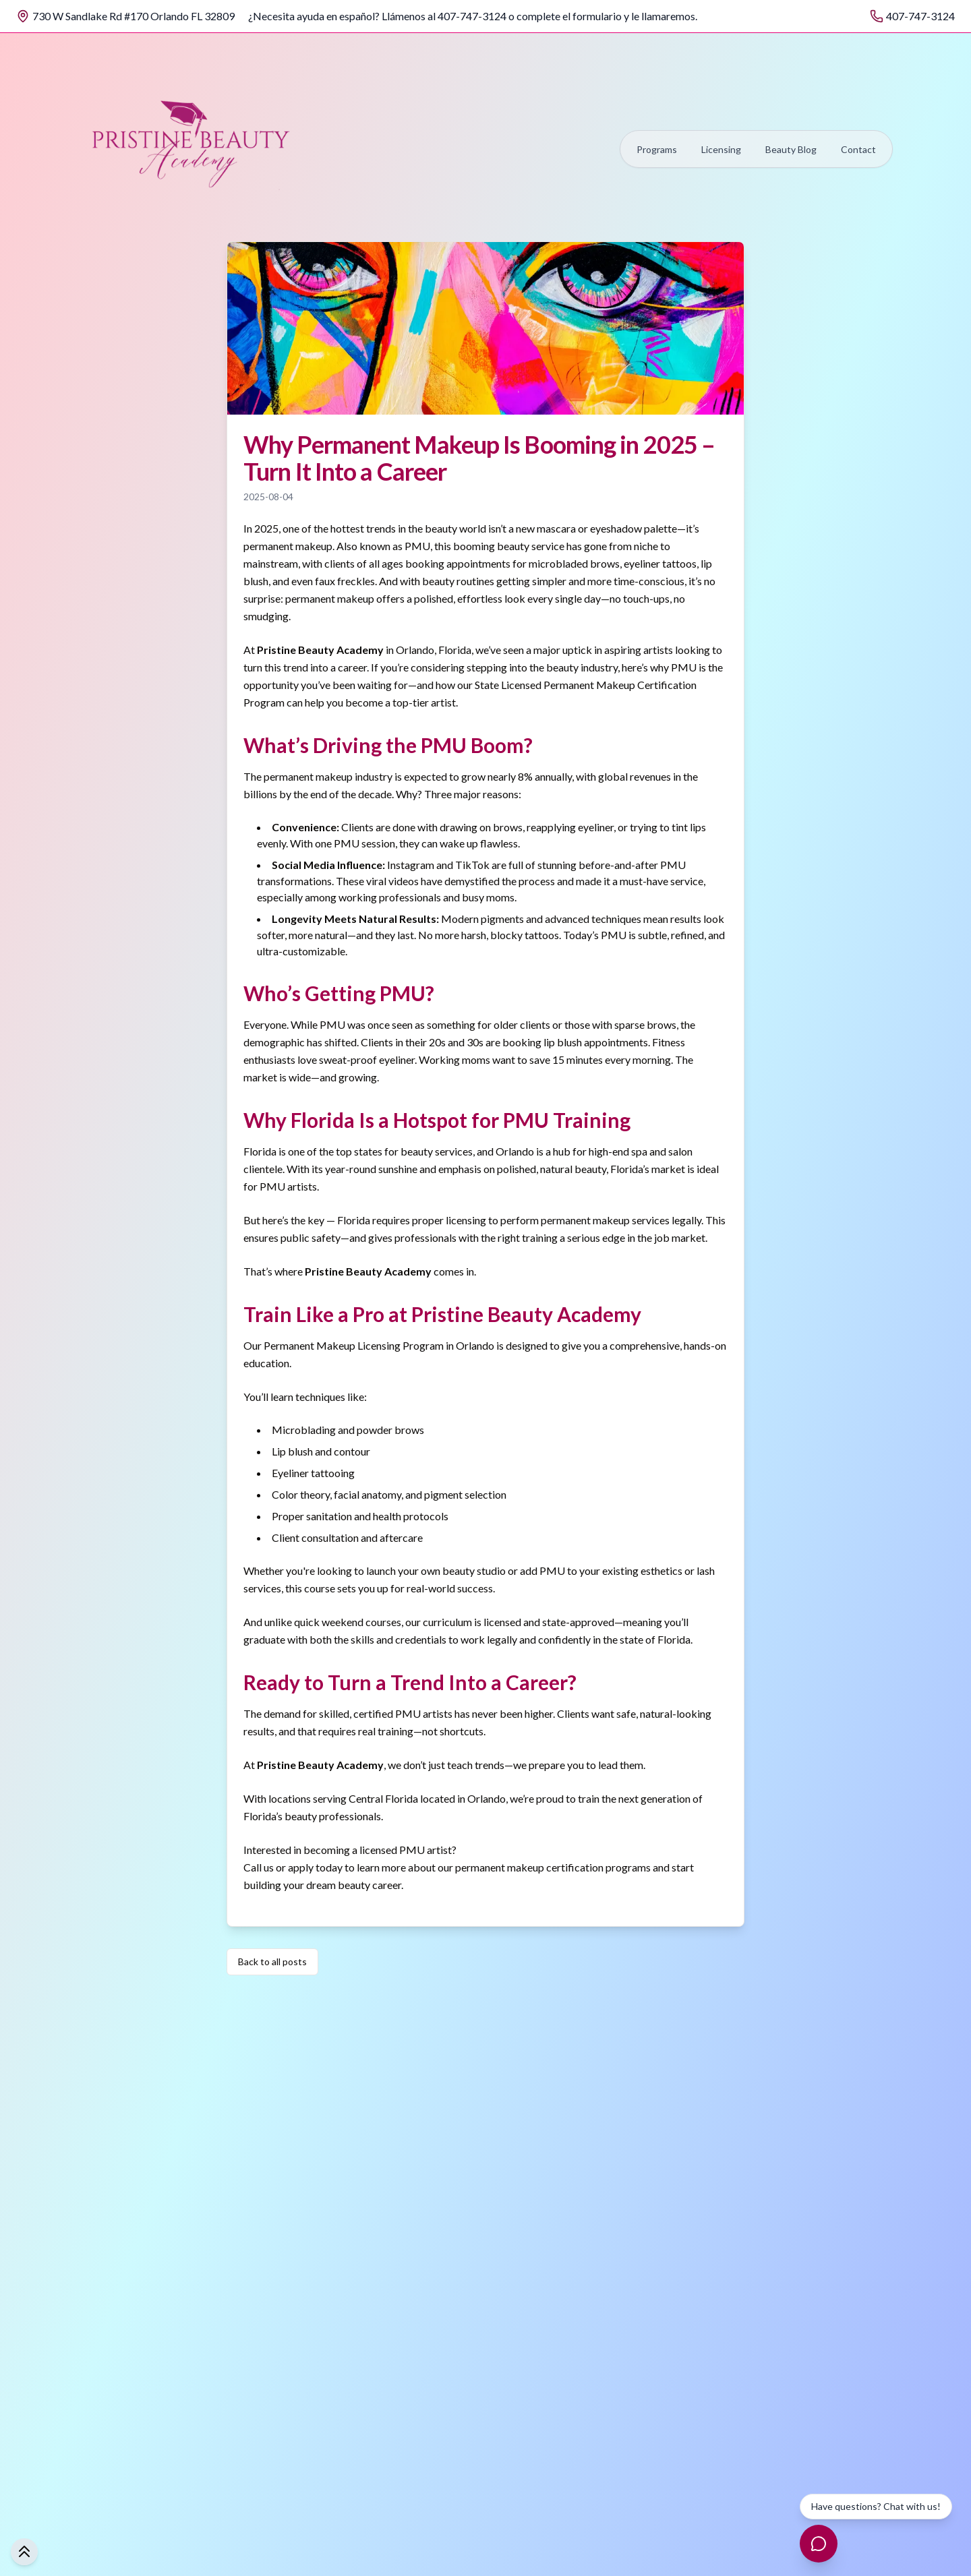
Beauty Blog (791, 149)
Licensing (721, 149)
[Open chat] (818, 2544)
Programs (657, 149)
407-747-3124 (920, 15)
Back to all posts (272, 1961)
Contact (858, 149)
